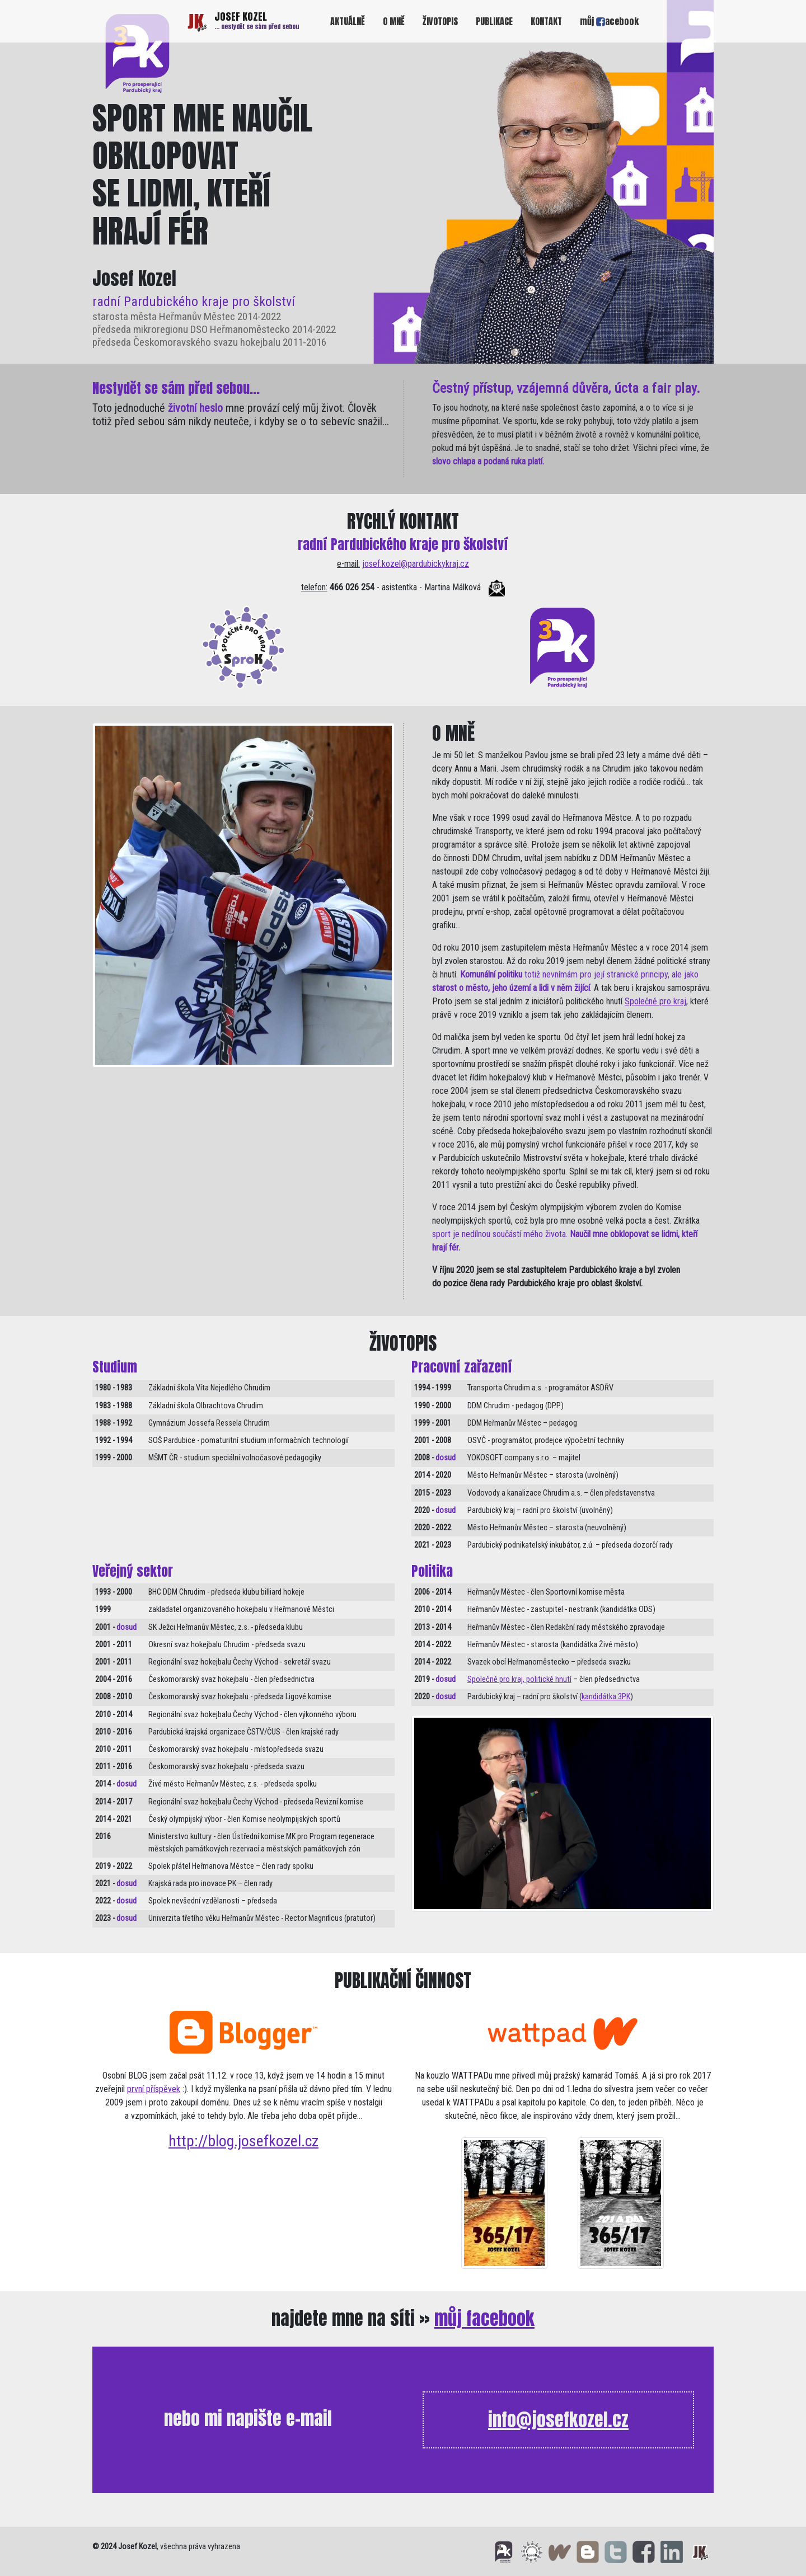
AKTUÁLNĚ (347, 21)
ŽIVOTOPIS (440, 21)
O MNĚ (394, 21)
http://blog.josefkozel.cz (243, 2141)
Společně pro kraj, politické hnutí (519, 1679)
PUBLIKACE (494, 21)
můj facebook (484, 2318)
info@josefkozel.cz (558, 2419)
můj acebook (609, 21)
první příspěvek (153, 2089)
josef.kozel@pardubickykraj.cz (415, 563)
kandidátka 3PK (606, 1696)
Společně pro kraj (655, 1001)
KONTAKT (546, 21)
